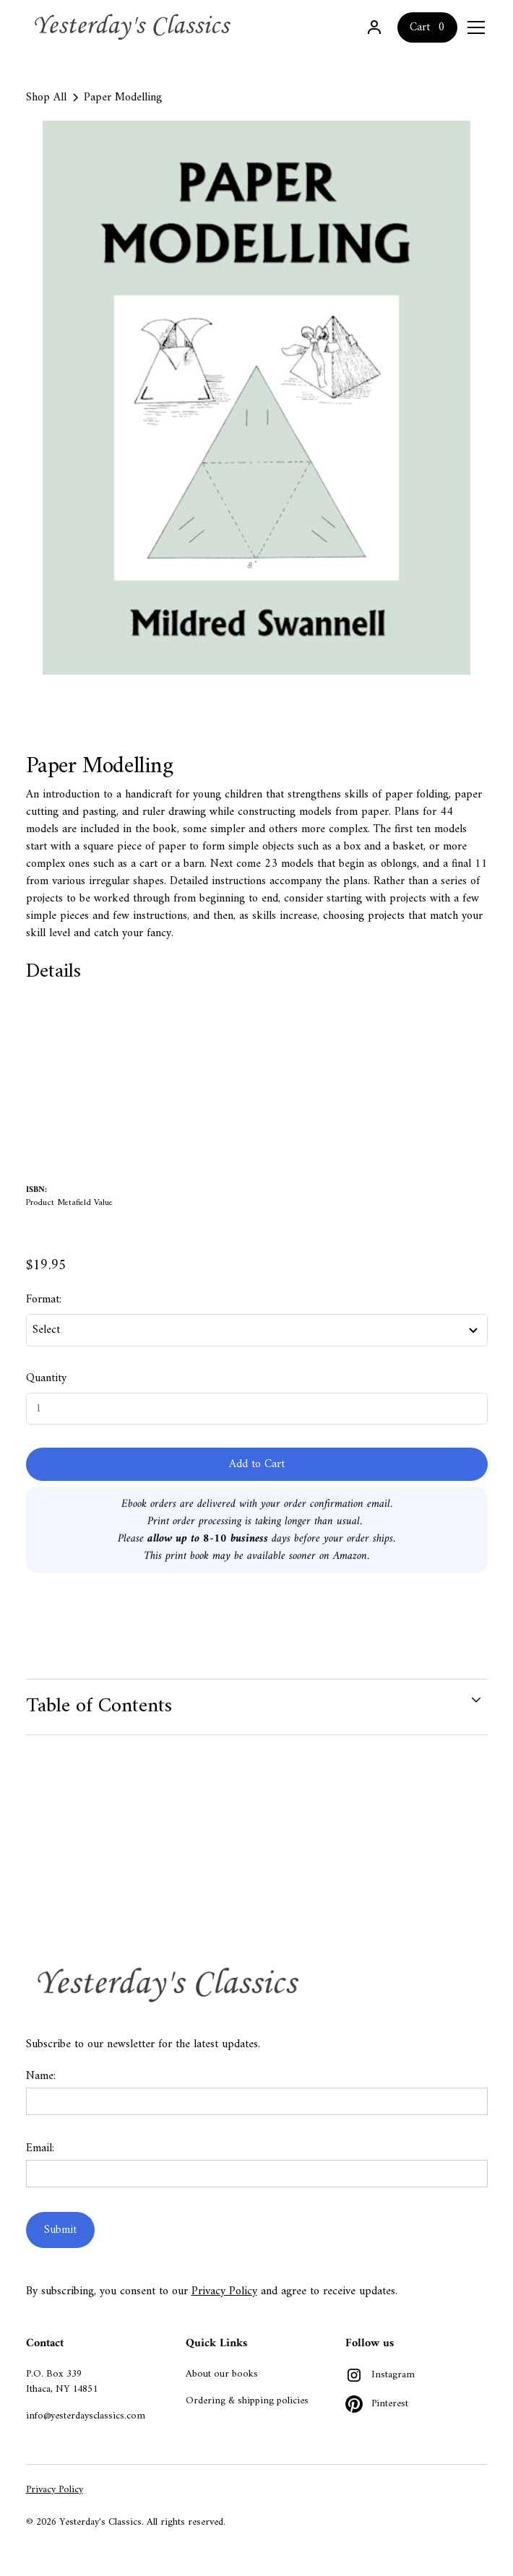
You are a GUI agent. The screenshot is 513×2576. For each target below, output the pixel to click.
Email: (40, 2148)
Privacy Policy (224, 2291)
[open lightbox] (257, 398)
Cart (420, 27)
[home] (134, 27)
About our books (222, 2374)
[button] (473, 27)
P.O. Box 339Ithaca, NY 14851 (62, 2381)
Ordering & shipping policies (247, 2401)
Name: (41, 2076)
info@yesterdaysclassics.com (85, 2416)
